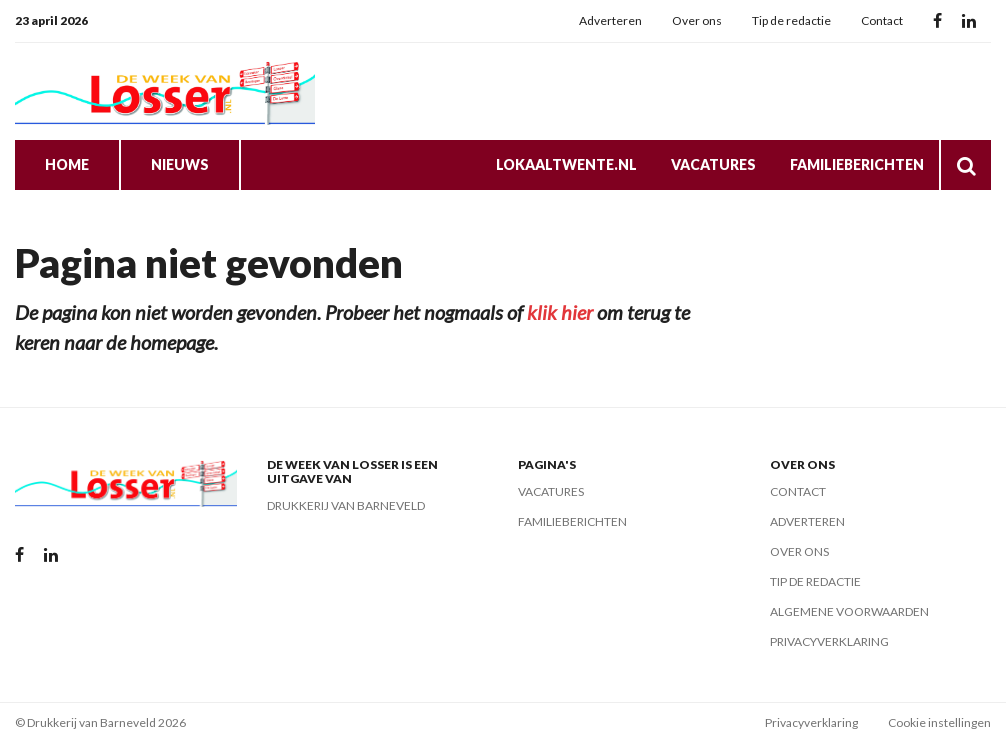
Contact (882, 20)
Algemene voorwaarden (849, 611)
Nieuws (180, 164)
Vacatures (713, 164)
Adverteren (610, 20)
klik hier (560, 312)
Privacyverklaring (829, 641)
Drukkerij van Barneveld (346, 505)
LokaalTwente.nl (566, 164)
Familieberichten (857, 164)
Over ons (697, 20)
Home (67, 164)
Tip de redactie (791, 20)
